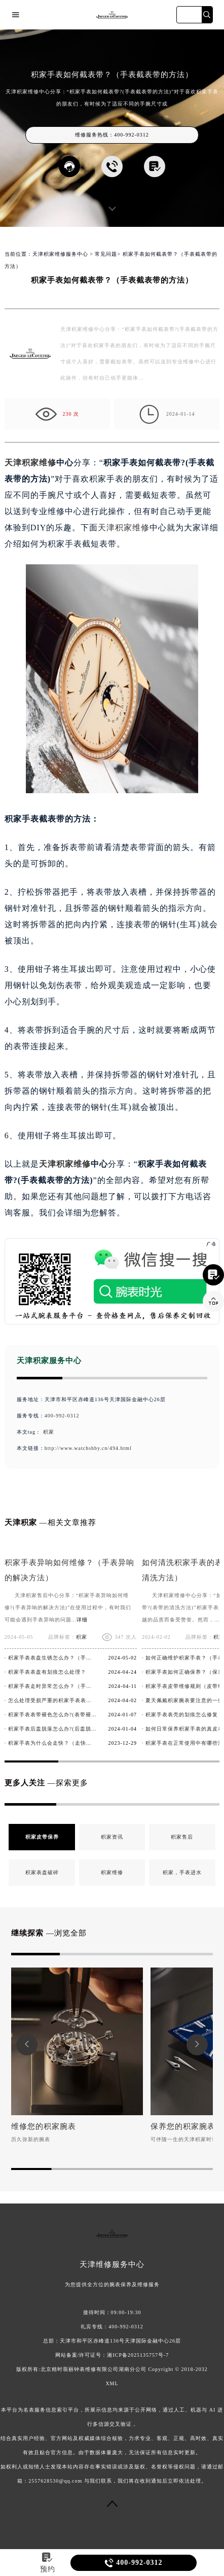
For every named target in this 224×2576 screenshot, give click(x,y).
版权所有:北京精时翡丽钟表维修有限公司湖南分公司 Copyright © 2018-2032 (112, 2369)
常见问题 (106, 254)
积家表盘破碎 (42, 1872)
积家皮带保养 (42, 1837)
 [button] (27, 2044)
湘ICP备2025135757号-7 (138, 2355)
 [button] (197, 2044)
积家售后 (182, 1837)
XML (111, 2383)
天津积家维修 (30, 462)
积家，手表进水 (182, 1872)
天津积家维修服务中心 (60, 254)
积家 (48, 1432)
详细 (82, 1619)
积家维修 (112, 1872)
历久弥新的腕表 (30, 2139)
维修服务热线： (112, 135)
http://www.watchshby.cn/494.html (88, 1448)
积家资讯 (112, 1837)
